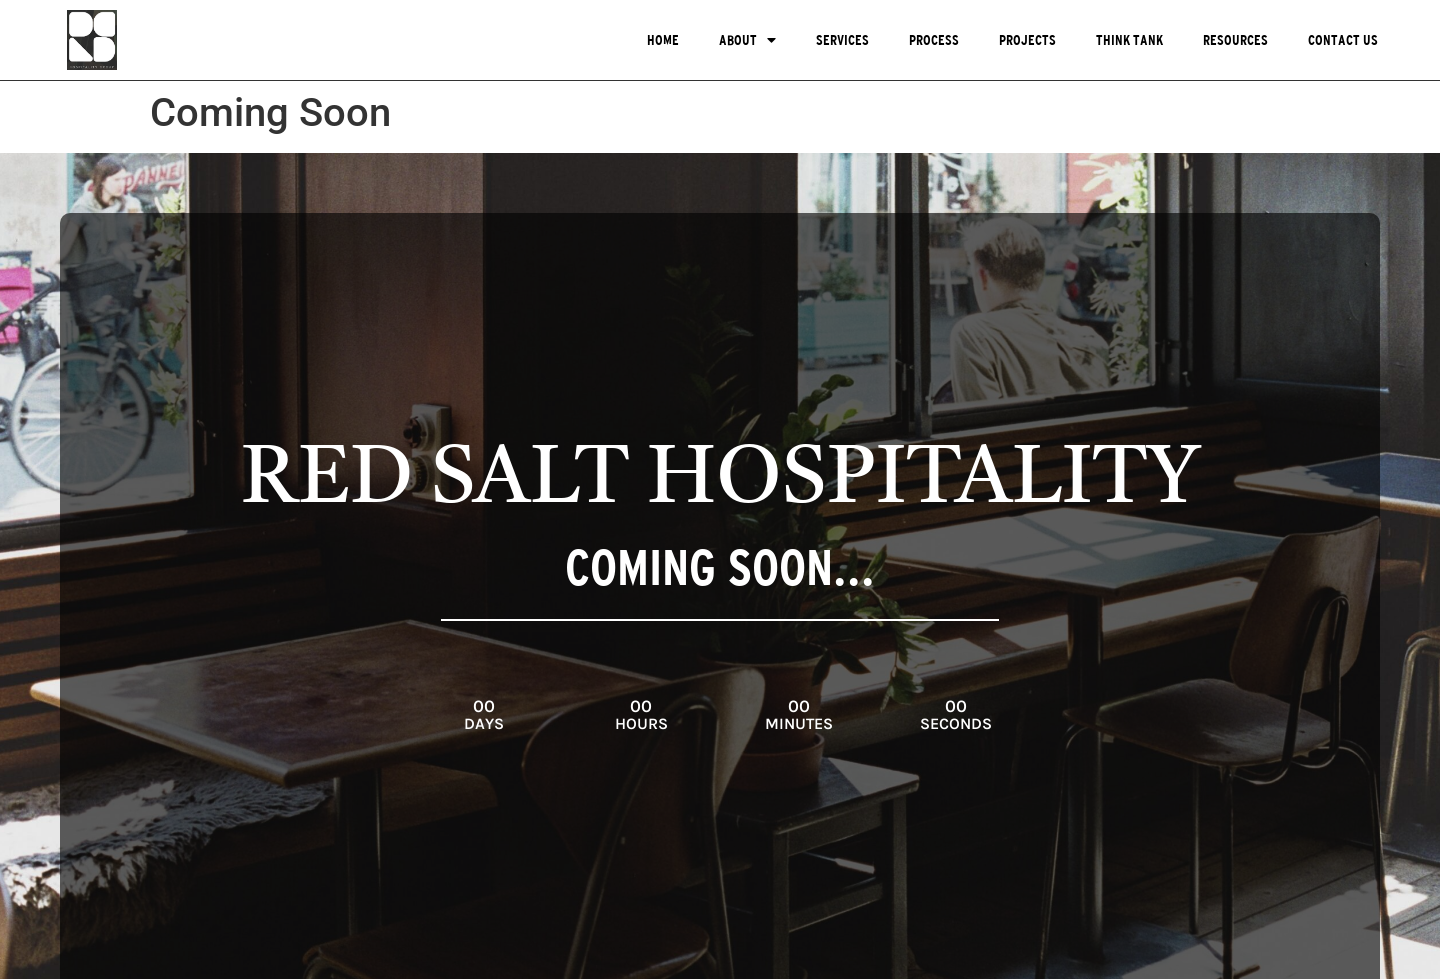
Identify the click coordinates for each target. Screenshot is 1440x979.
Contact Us (1343, 40)
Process (934, 40)
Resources (1235, 40)
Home (663, 40)
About (747, 40)
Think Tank (1129, 40)
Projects (1027, 40)
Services (842, 40)
